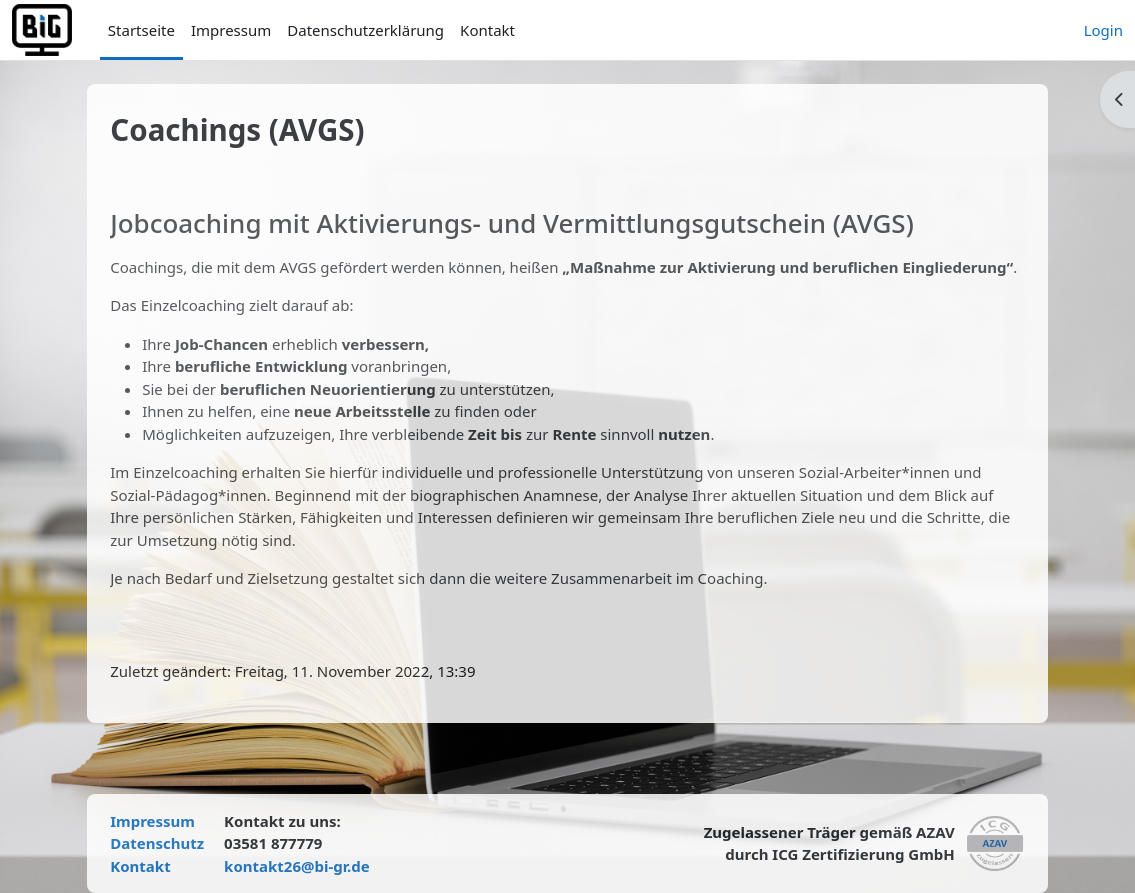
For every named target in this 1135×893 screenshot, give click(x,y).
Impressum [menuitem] (231, 30)
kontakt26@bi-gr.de (310, 866)
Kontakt (153, 866)
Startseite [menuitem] (141, 30)
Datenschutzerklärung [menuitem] (365, 30)
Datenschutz (170, 843)
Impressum (165, 821)
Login (1103, 30)
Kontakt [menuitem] (487, 30)
